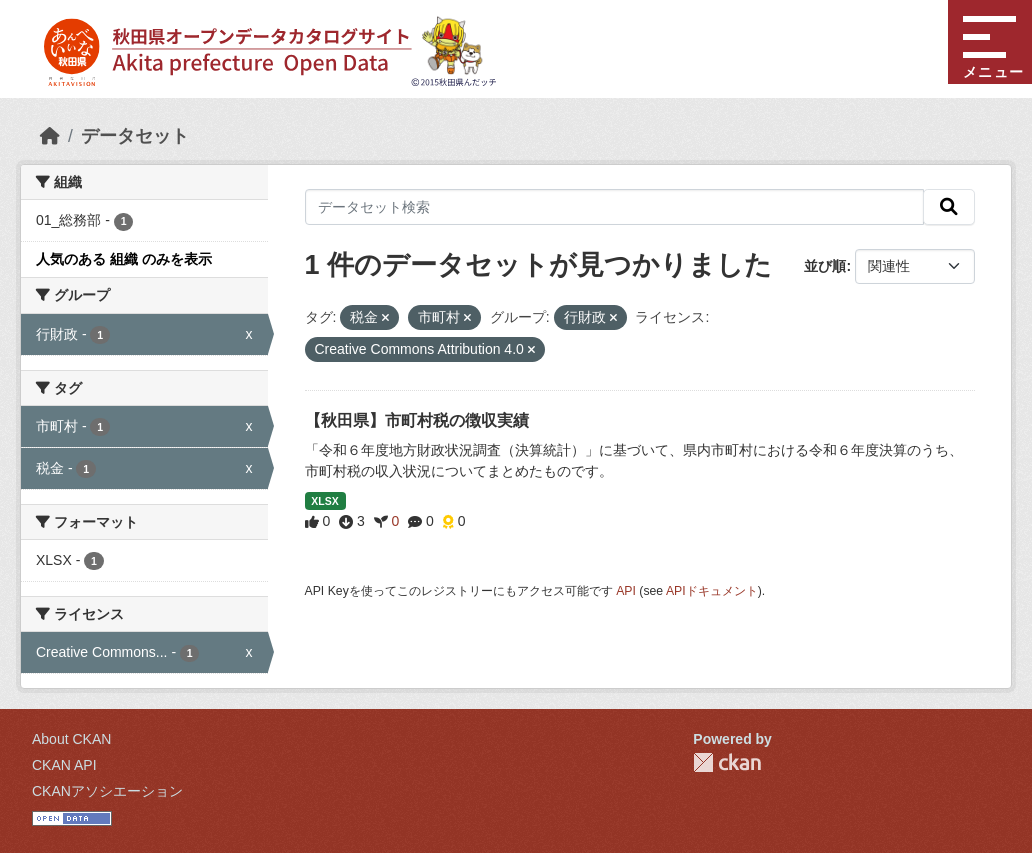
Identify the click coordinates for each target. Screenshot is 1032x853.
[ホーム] (50, 136)
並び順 (825, 266)
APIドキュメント (712, 591)
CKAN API (64, 765)
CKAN (727, 762)
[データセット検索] (615, 207)
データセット (135, 136)
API (626, 591)
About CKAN (71, 739)
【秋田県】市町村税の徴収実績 (417, 420)
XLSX (324, 501)
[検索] (949, 207)
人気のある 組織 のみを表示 (124, 259)
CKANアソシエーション (107, 791)
